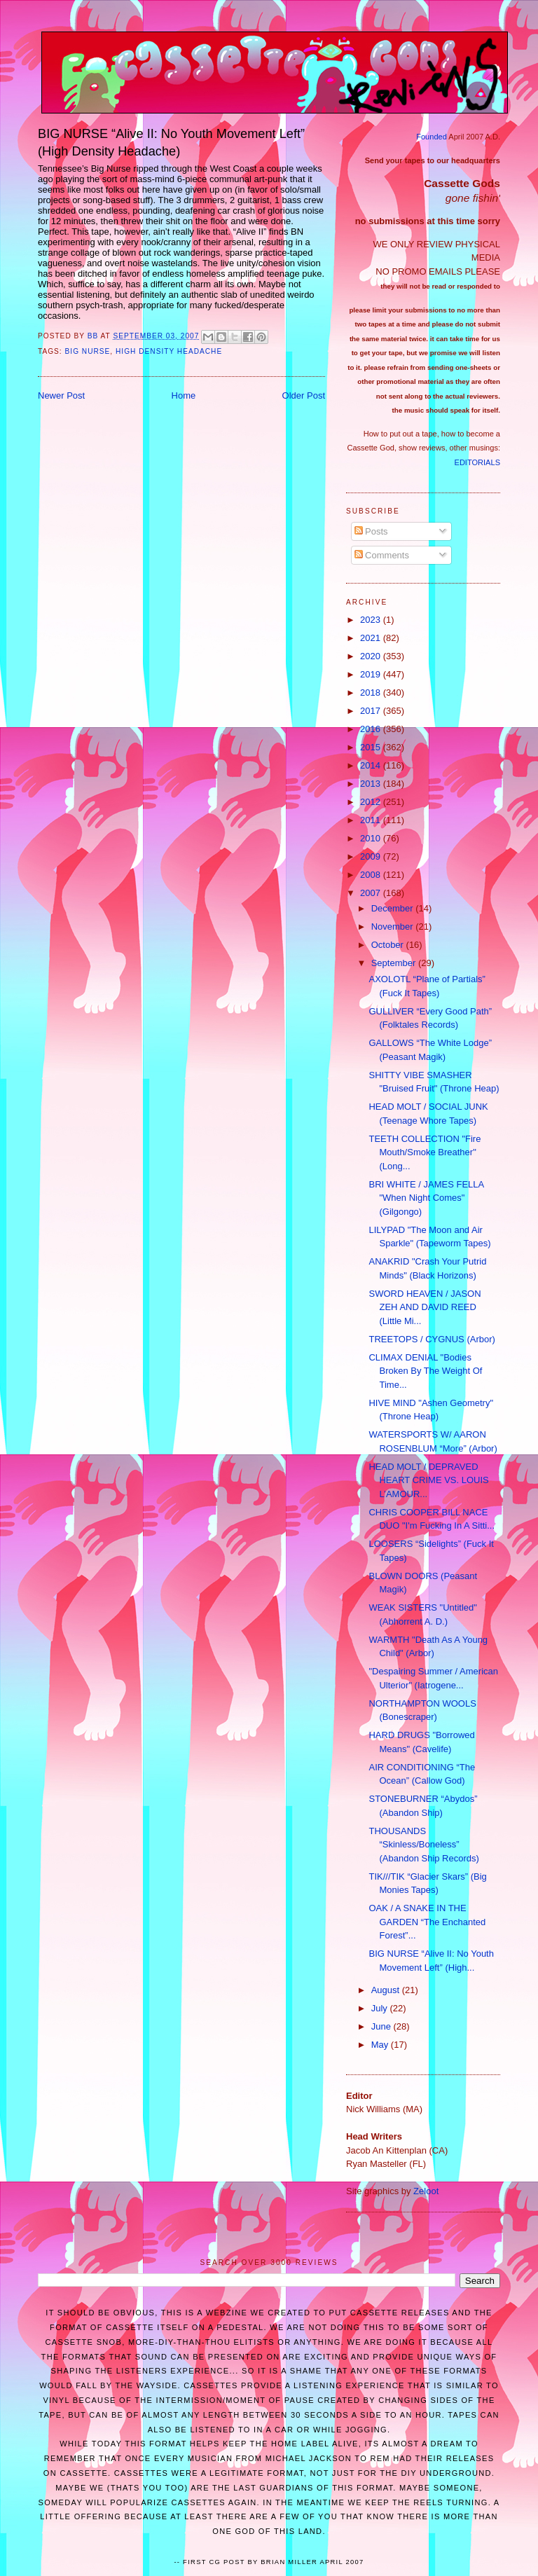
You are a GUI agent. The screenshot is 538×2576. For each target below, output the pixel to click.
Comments (381, 555)
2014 (371, 765)
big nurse (88, 351)
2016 (371, 729)
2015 (371, 747)
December (393, 908)
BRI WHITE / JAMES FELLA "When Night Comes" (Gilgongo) (425, 1198)
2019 (371, 674)
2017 (371, 710)
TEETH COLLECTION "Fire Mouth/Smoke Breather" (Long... (424, 1152)
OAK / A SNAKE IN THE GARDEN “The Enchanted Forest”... (426, 1922)
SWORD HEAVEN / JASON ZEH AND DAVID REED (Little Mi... (424, 1307)
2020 (371, 656)
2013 (371, 783)
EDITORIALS (477, 462)
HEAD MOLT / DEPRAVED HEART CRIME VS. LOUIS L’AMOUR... (428, 1480)
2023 (371, 619)
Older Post (303, 395)
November (393, 926)
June (382, 2026)
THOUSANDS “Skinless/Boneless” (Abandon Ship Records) (423, 1845)
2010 (371, 838)
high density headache (169, 351)
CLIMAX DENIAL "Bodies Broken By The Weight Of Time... (425, 1371)
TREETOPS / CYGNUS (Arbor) (431, 1339)
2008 (371, 874)
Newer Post (61, 395)
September (394, 963)
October (388, 944)
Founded (431, 136)
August (386, 1990)
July (380, 2008)
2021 (371, 638)
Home (184, 395)
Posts (371, 531)
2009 (371, 856)
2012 (371, 802)
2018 (371, 692)
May (381, 2044)
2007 (371, 893)
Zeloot (426, 2191)
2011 (371, 820)
